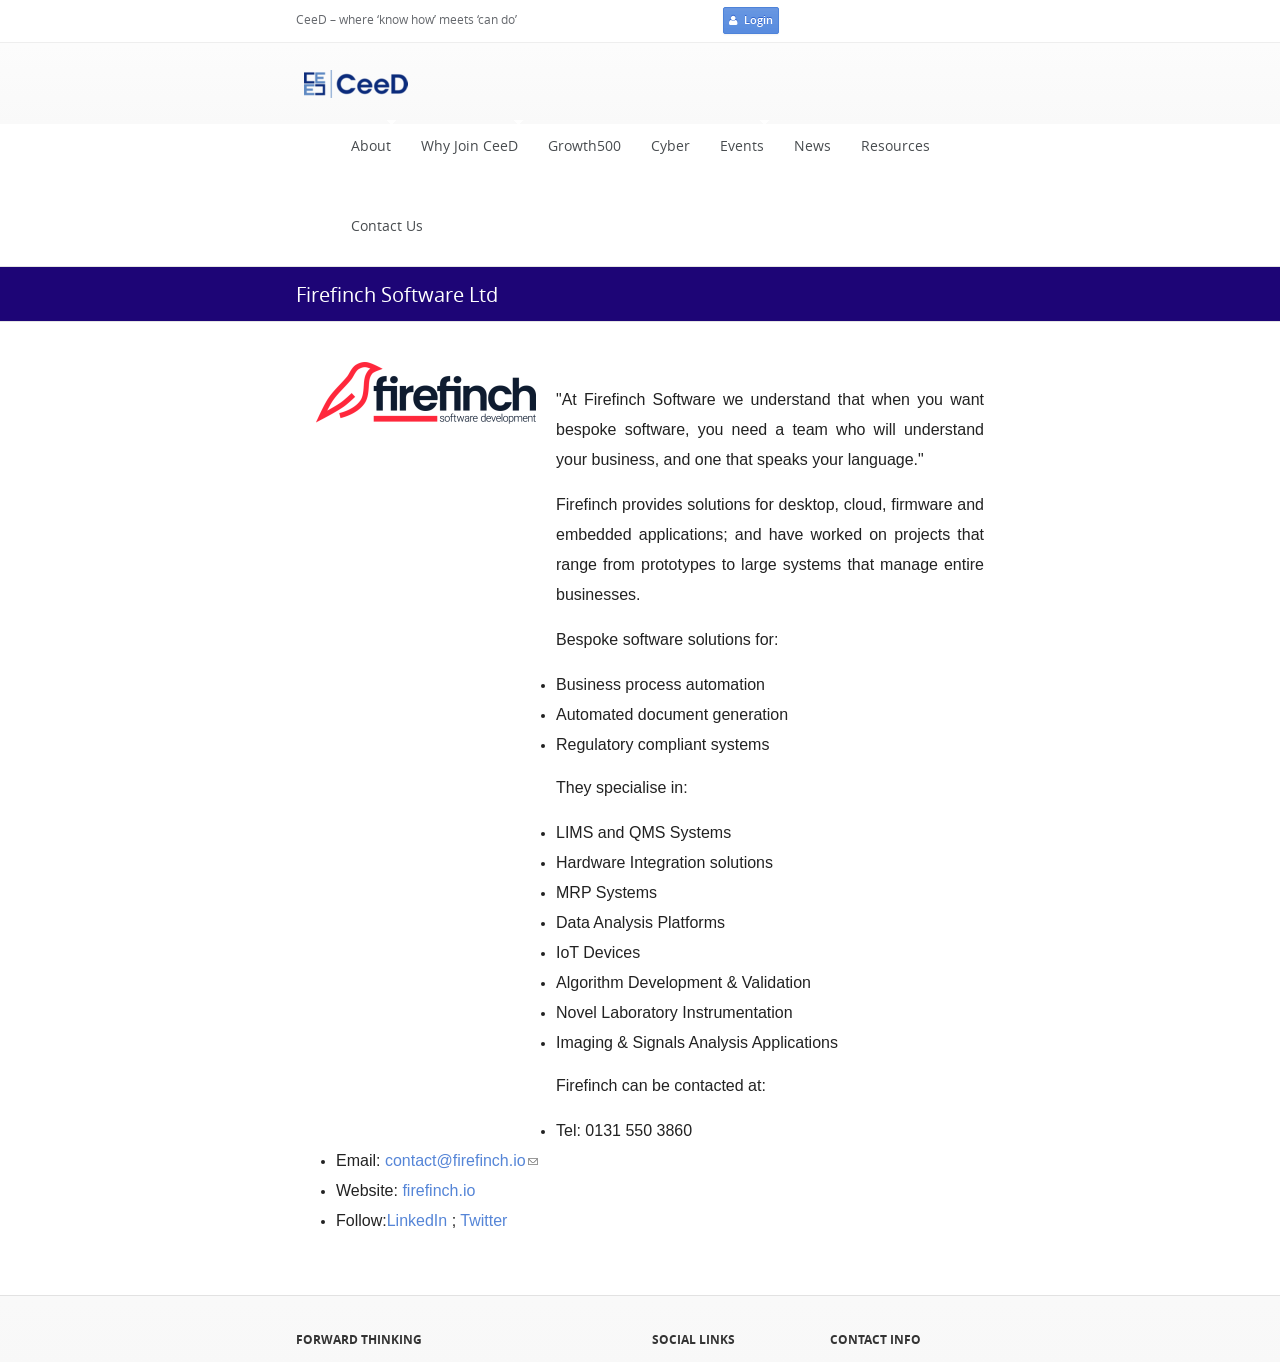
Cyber (670, 146)
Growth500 (584, 146)
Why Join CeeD (464, 141)
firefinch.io (438, 1190)
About (366, 141)
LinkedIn (417, 1220)
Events (737, 141)
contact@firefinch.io (461, 1160)
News (812, 146)
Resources (895, 146)
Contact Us (387, 226)
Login (751, 21)
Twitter (483, 1220)
